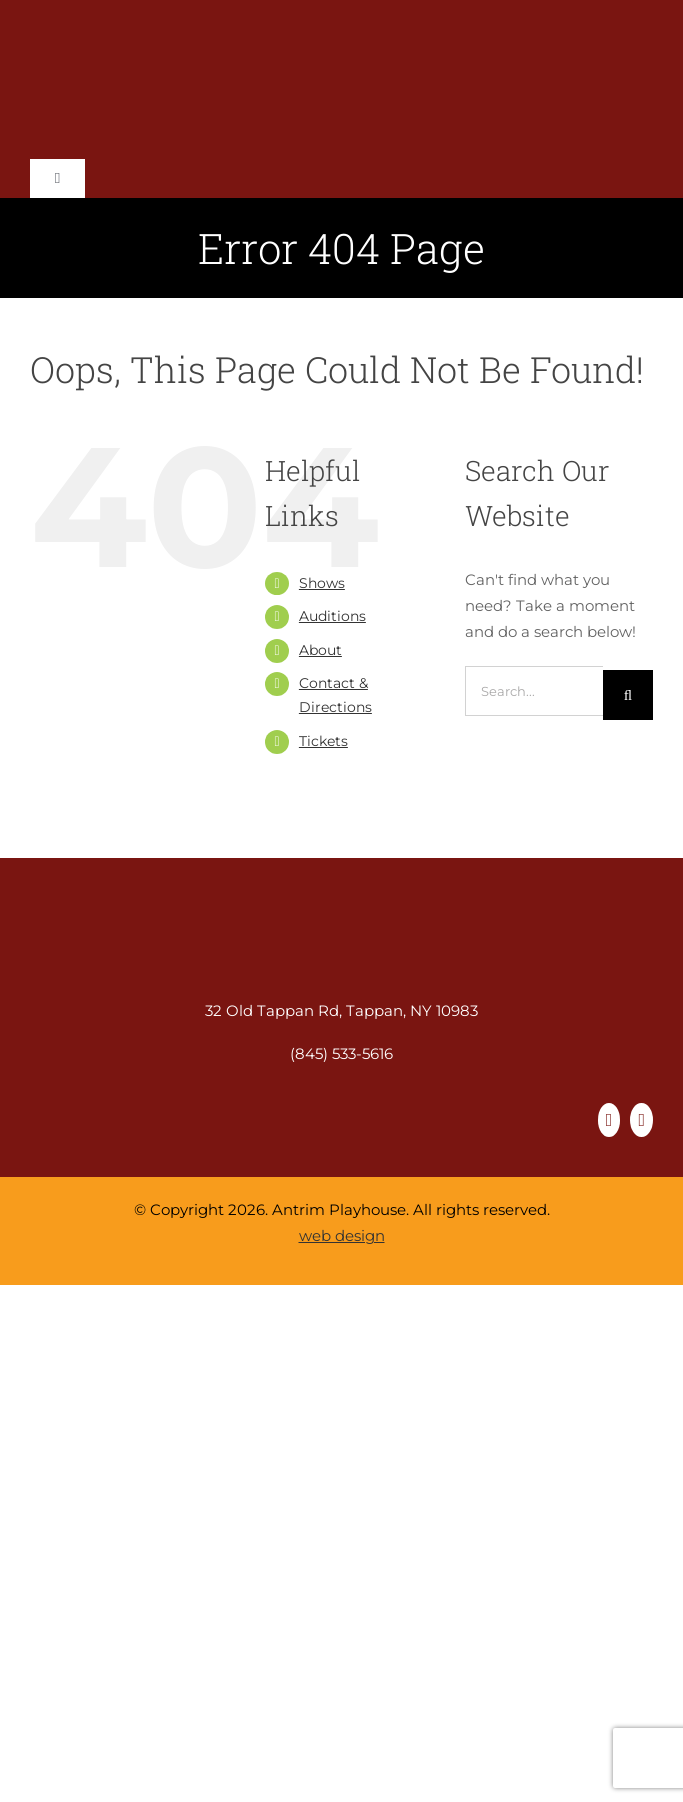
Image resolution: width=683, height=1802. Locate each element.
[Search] (628, 695)
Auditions (332, 616)
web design (342, 1235)
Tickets (323, 741)
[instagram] (641, 1120)
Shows (322, 583)
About (320, 650)
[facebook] (609, 1120)
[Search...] (534, 691)
